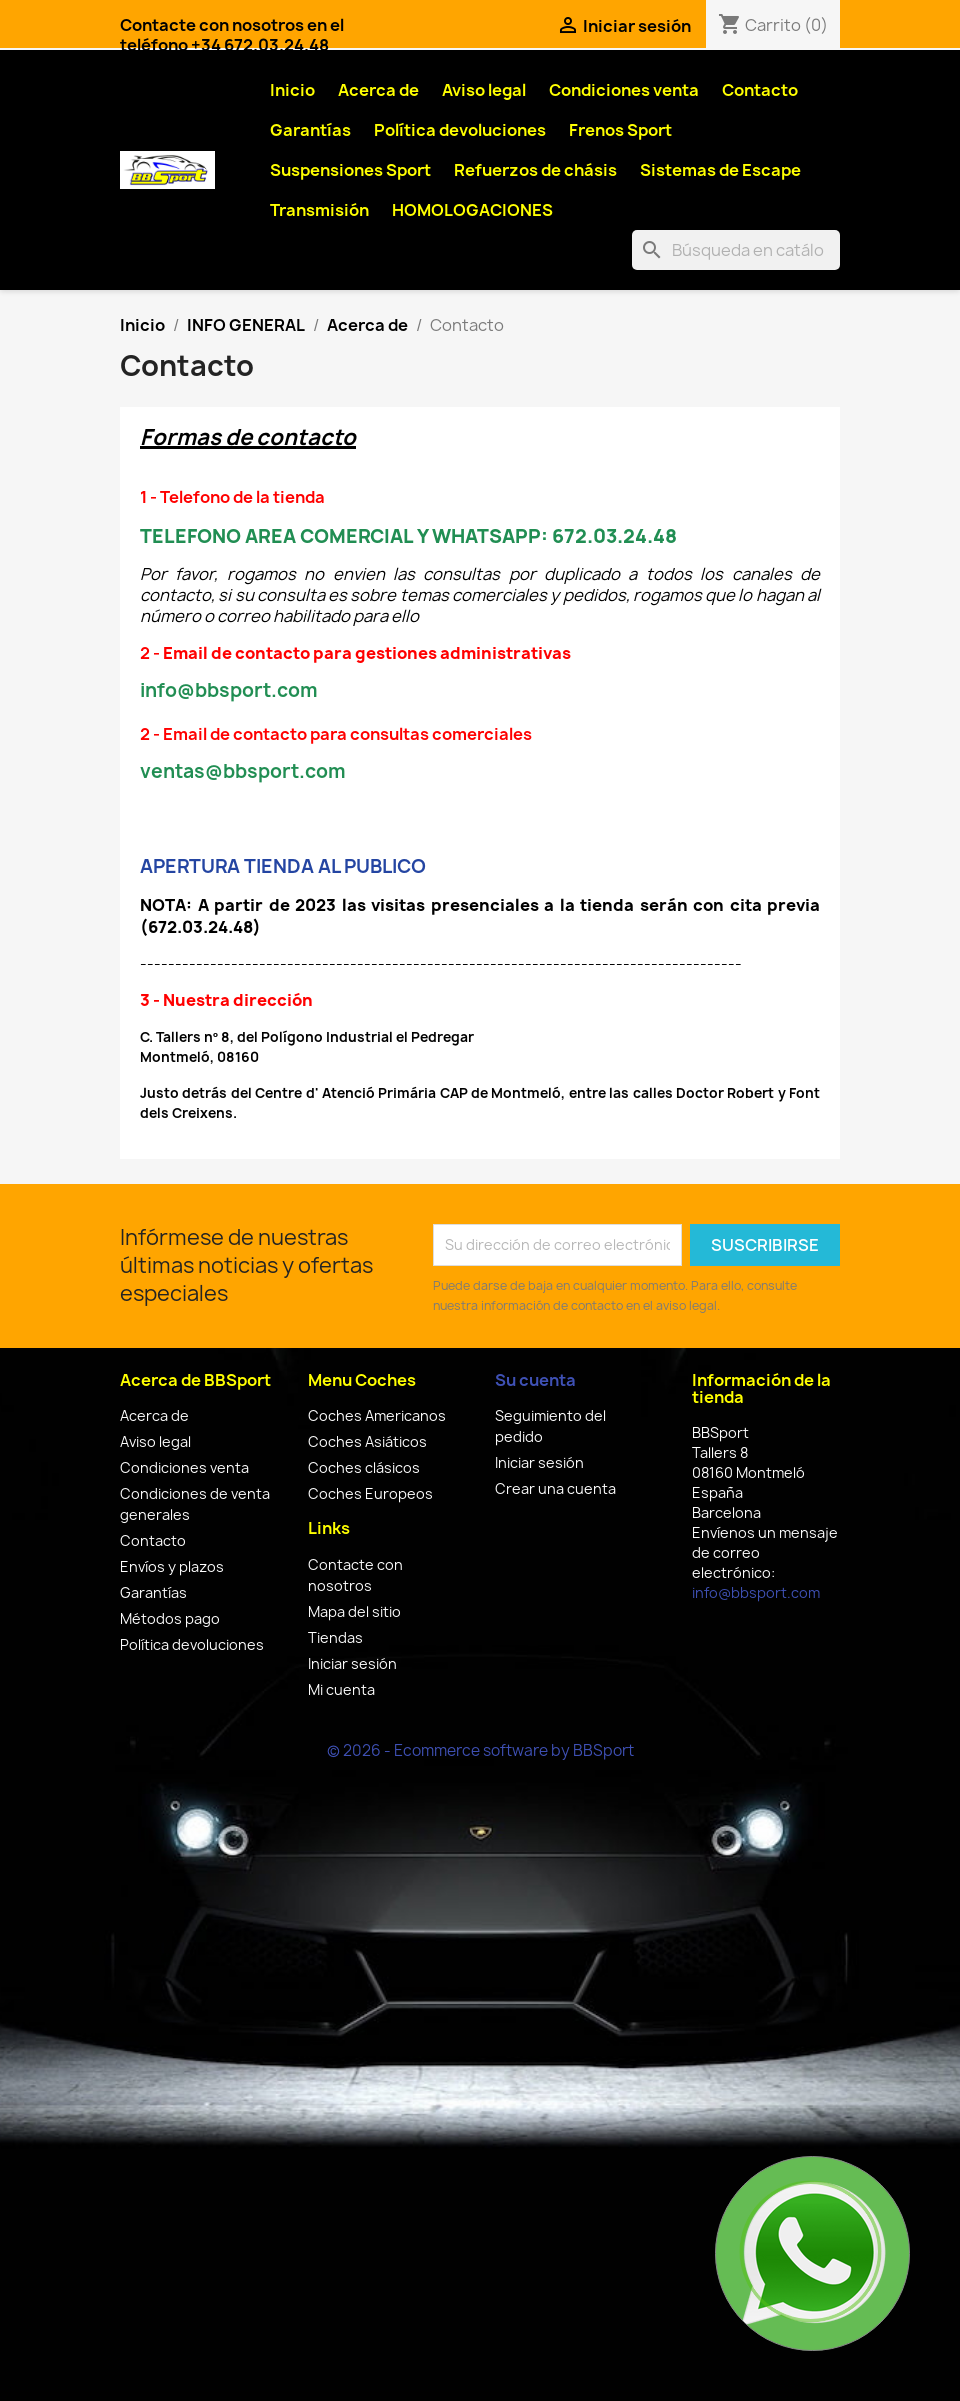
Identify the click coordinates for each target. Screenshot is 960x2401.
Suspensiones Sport (350, 170)
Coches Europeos (370, 1493)
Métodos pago (170, 1618)
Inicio (292, 90)
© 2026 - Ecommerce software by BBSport (480, 1750)
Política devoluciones (460, 130)
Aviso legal (484, 90)
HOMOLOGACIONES (472, 210)
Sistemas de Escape (720, 170)
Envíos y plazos (172, 1566)
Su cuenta (535, 1380)
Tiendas (335, 1637)
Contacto (760, 90)
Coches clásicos (364, 1467)
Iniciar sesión (352, 1663)
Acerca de (378, 90)
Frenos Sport (620, 130)
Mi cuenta (341, 1689)
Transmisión (319, 210)
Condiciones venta (624, 90)
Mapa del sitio (354, 1611)
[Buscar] (736, 250)
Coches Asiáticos (367, 1441)
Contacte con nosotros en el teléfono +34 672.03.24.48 (232, 35)
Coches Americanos (377, 1415)
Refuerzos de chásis (535, 170)
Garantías (310, 130)
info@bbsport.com (756, 1592)
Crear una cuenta (555, 1488)
